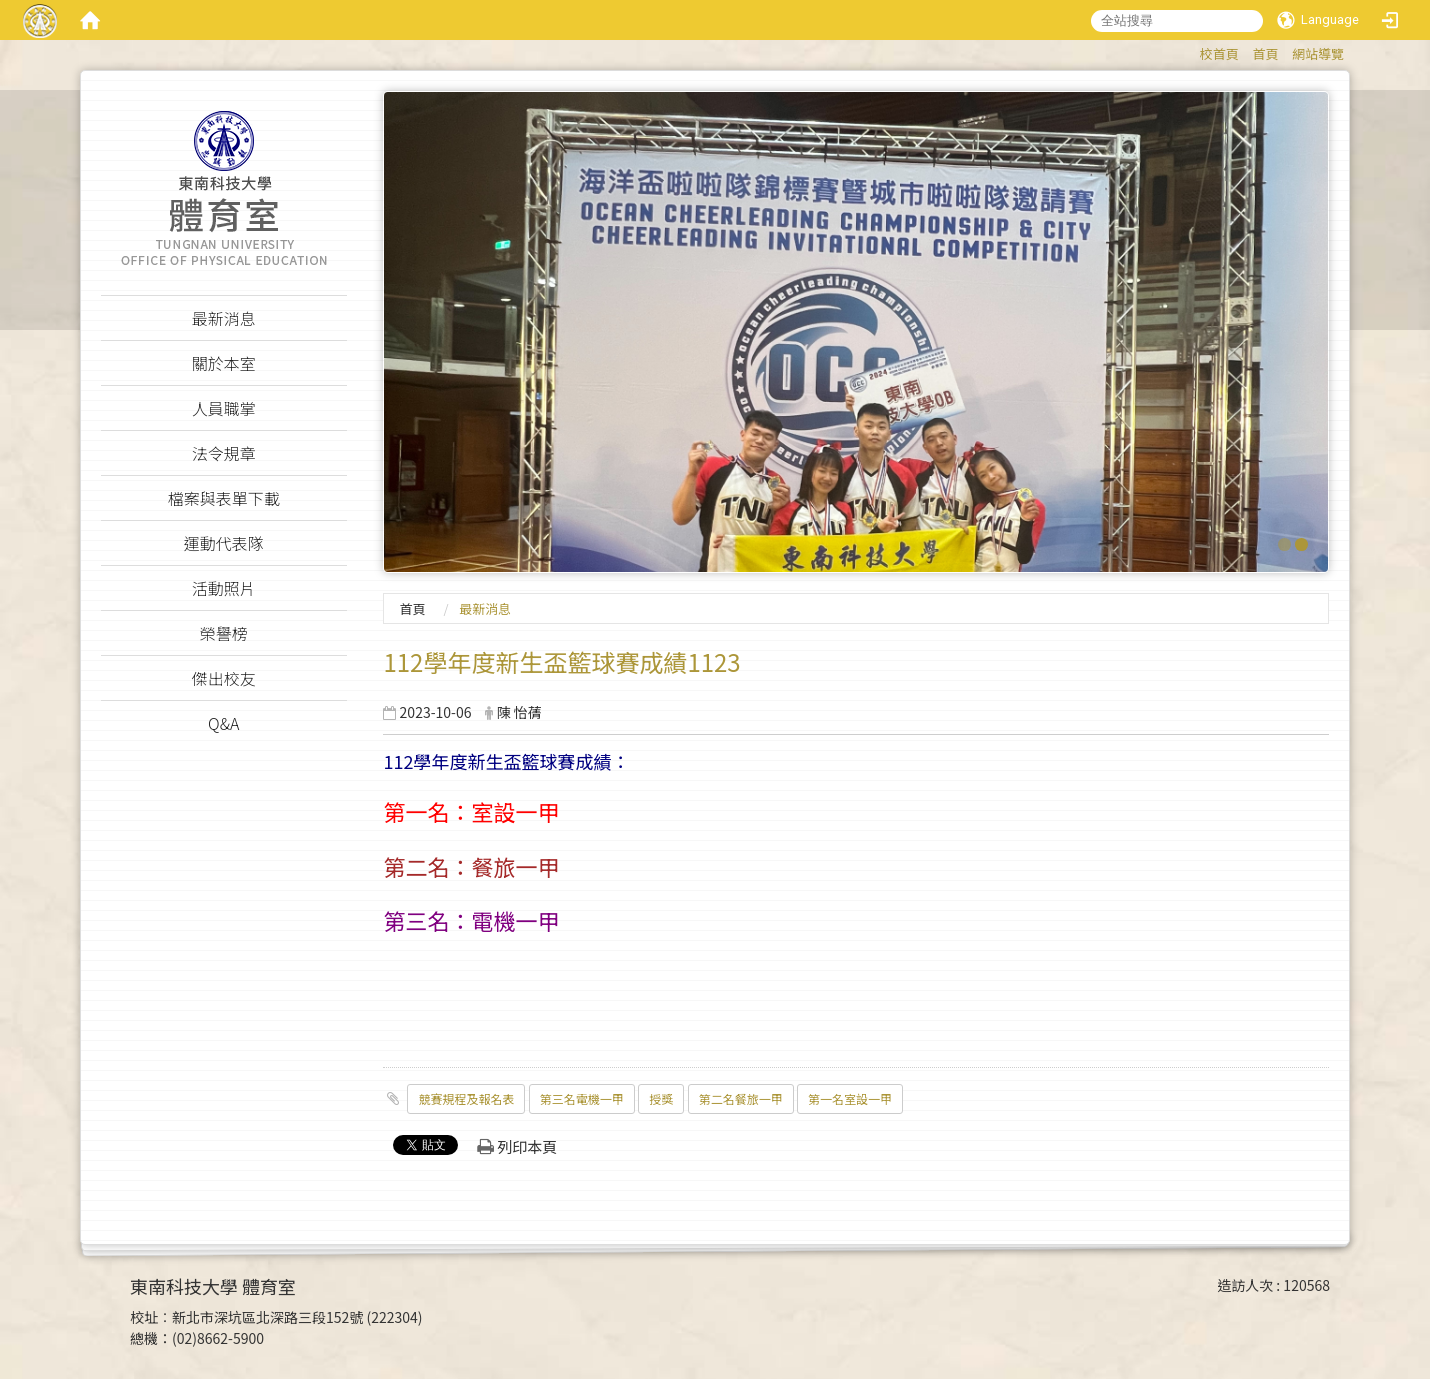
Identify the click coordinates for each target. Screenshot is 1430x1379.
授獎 (661, 1098)
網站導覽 (1318, 53)
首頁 (1265, 53)
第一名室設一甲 (850, 1098)
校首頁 (1219, 53)
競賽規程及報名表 (466, 1098)
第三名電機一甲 (582, 1098)
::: (1190, 50)
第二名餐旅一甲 (741, 1098)
